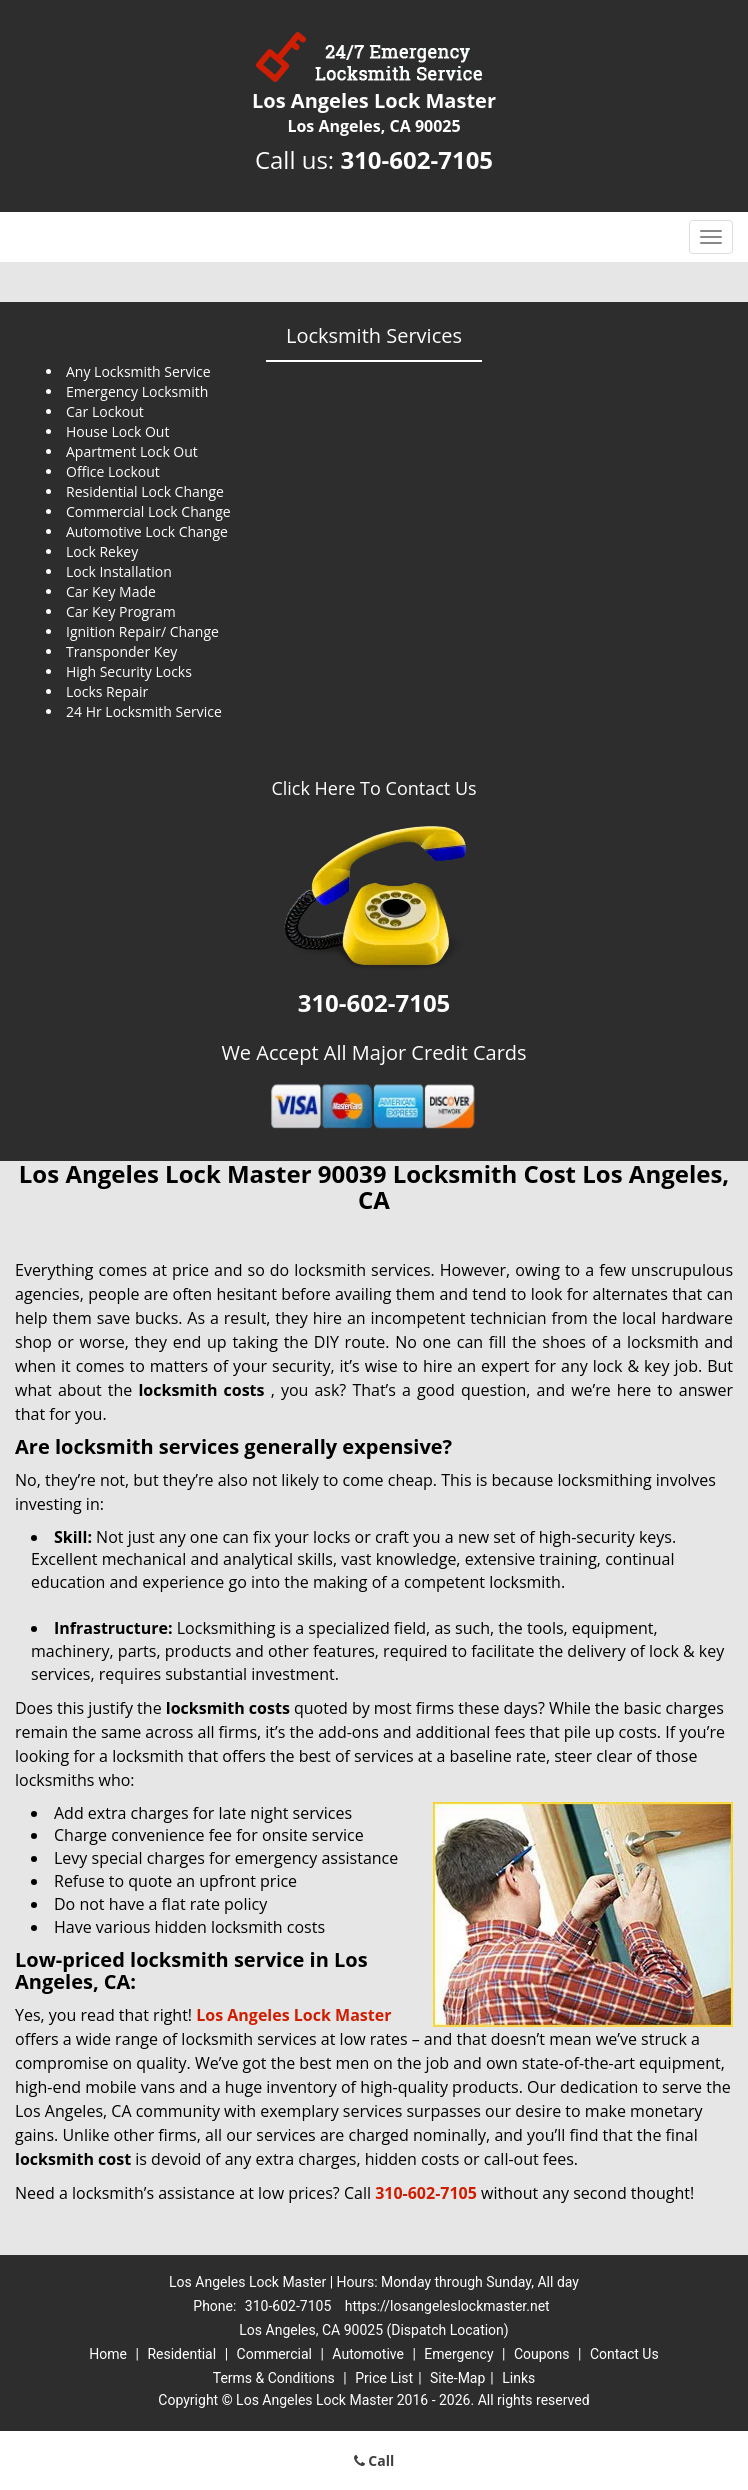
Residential (181, 2354)
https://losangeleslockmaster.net (447, 2306)
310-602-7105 (416, 159)
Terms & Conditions (274, 2378)
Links (518, 2378)
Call (374, 2460)
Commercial (274, 2354)
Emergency (458, 2354)
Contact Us (624, 2354)
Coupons (542, 2354)
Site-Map (457, 2378)
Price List (384, 2378)
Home (108, 2354)
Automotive (368, 2354)
